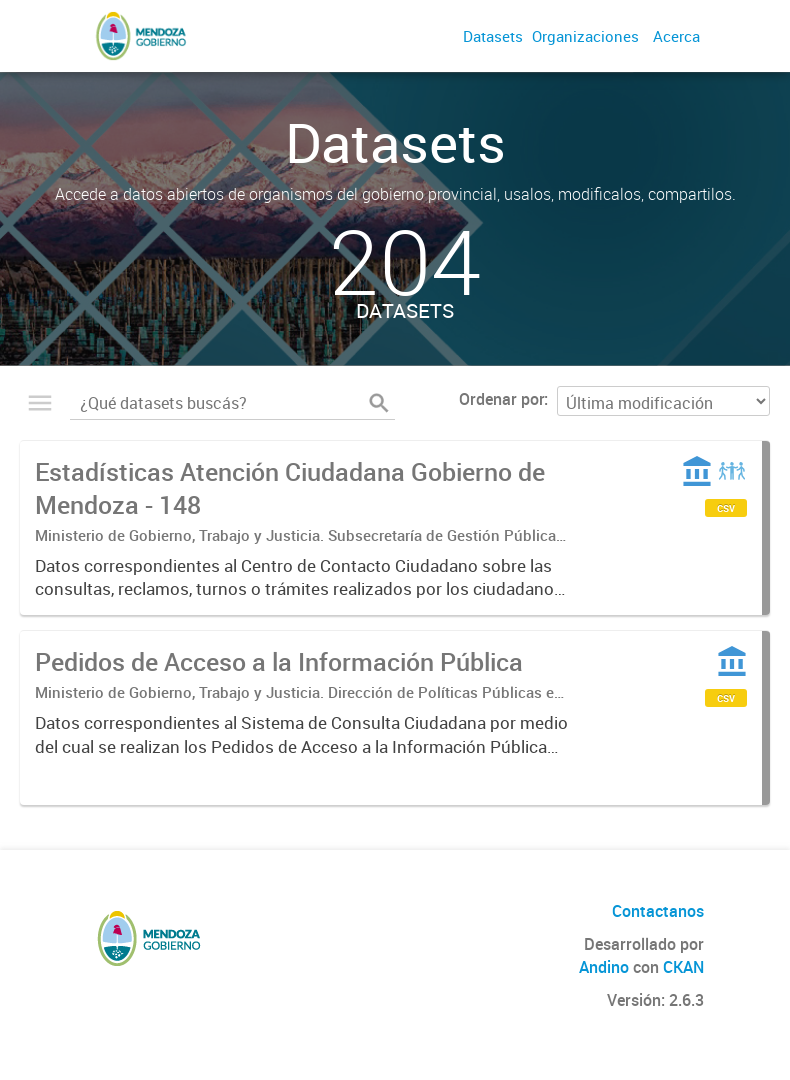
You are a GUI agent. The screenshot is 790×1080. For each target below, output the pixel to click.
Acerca (676, 36)
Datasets (493, 36)
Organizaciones (585, 36)
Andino (604, 967)
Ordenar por (501, 399)
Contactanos (658, 911)
